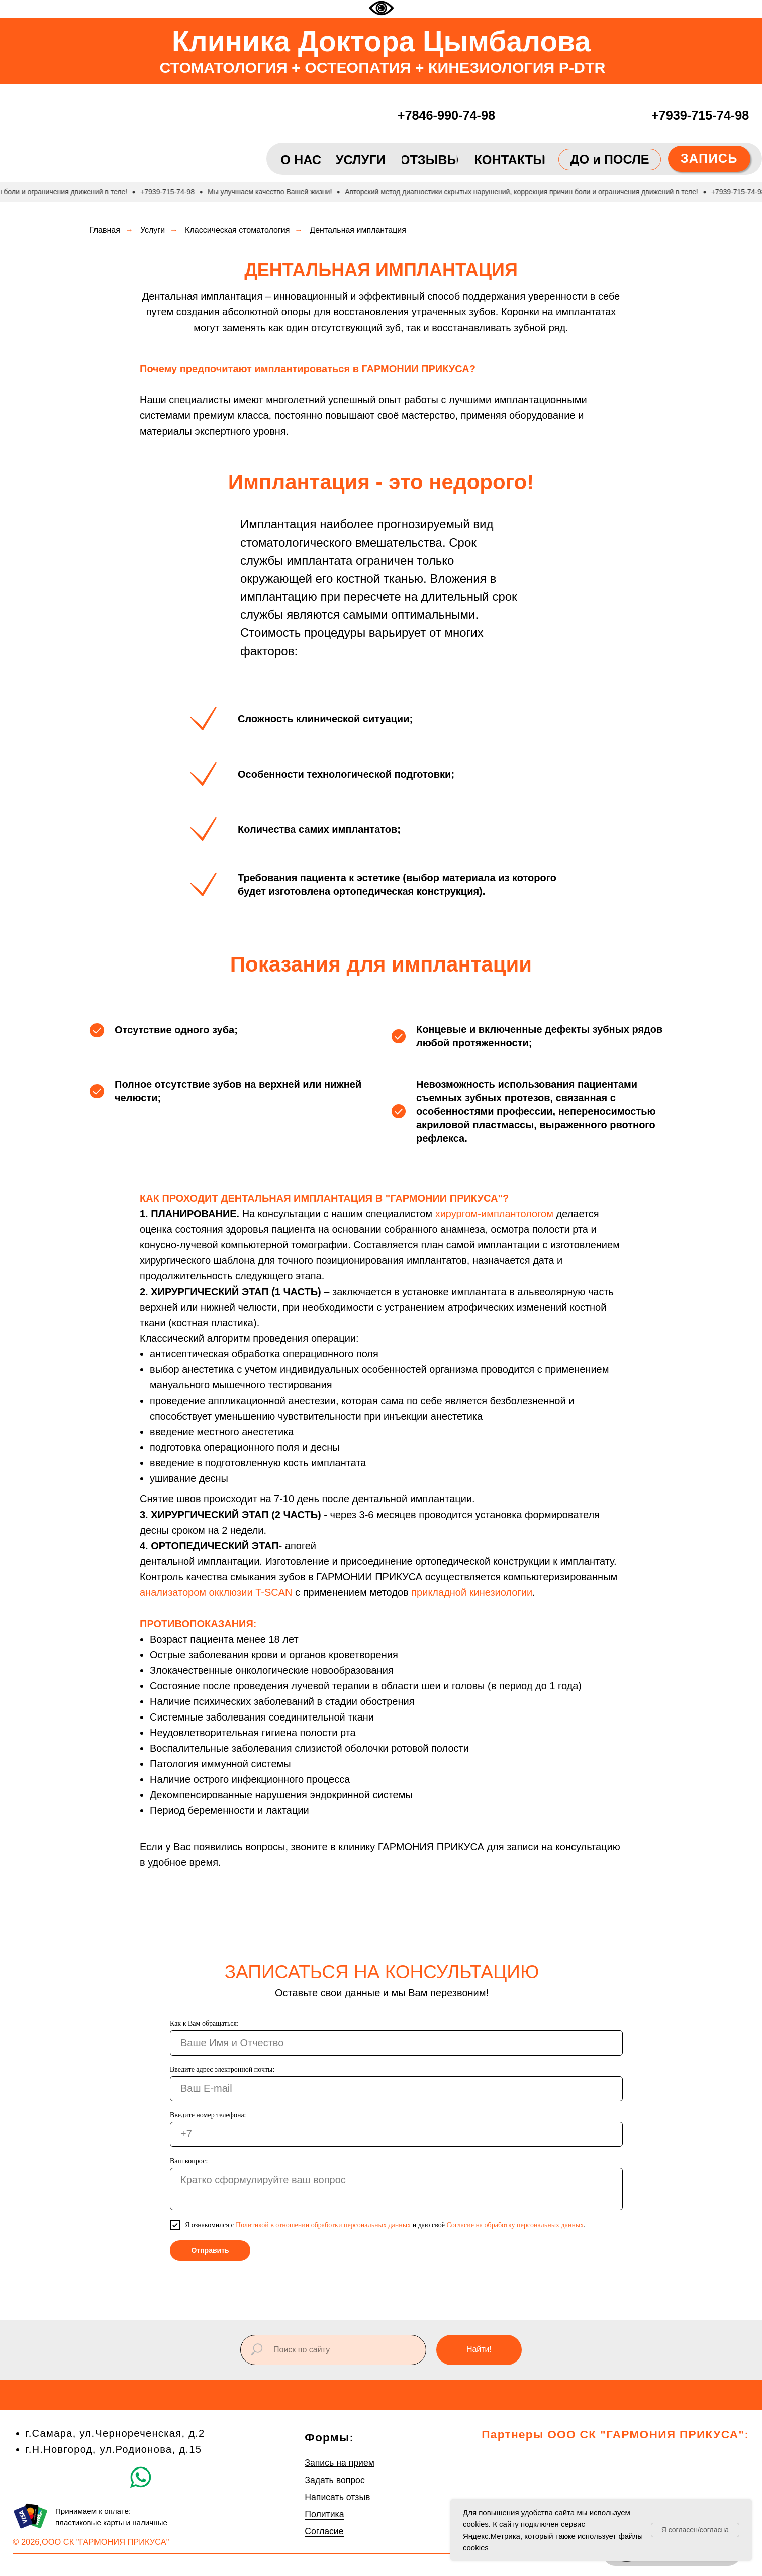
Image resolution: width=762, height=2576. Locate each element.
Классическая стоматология (237, 230)
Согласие (324, 2531)
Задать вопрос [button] (335, 2480)
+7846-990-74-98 (446, 115)
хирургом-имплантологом (494, 1213)
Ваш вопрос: (189, 2161)
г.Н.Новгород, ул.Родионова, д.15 (114, 2449)
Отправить (210, 2250)
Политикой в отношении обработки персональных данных (323, 2225)
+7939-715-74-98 (700, 115)
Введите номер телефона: (208, 2115)
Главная (104, 230)
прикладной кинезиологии (471, 1592)
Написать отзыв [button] (337, 2497)
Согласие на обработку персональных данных (515, 2225)
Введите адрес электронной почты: (222, 2069)
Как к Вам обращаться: (204, 2023)
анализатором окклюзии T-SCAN (216, 1592)
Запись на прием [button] (339, 2463)
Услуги (152, 230)
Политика (324, 2514)
